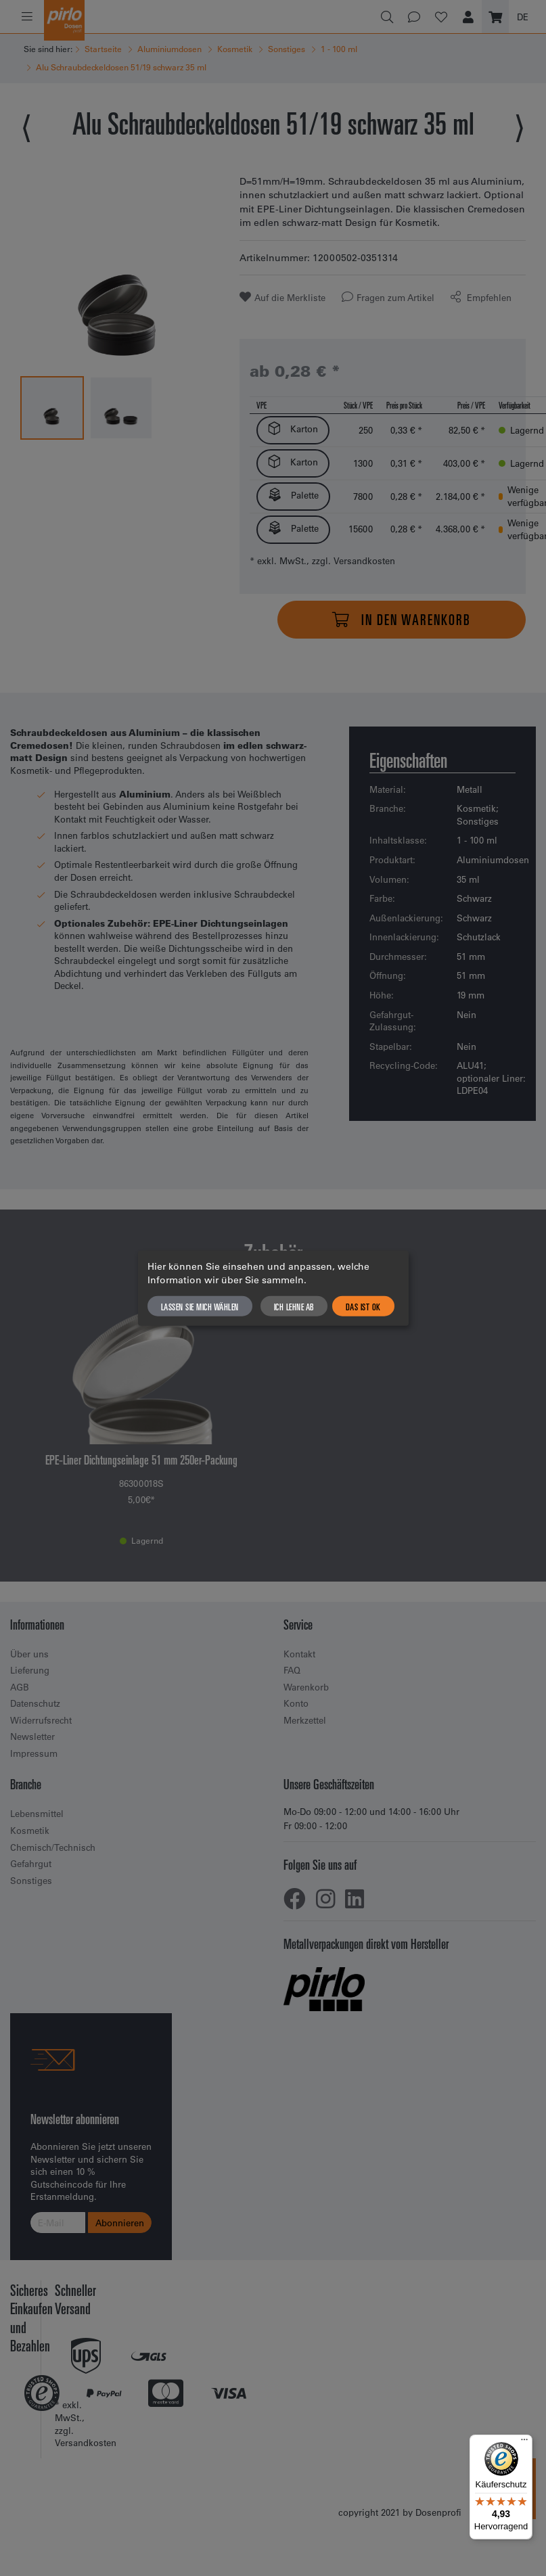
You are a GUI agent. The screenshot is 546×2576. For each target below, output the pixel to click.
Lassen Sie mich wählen (200, 1306)
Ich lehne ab (294, 1306)
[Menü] (524, 2443)
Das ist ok (363, 1306)
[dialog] (273, 1288)
